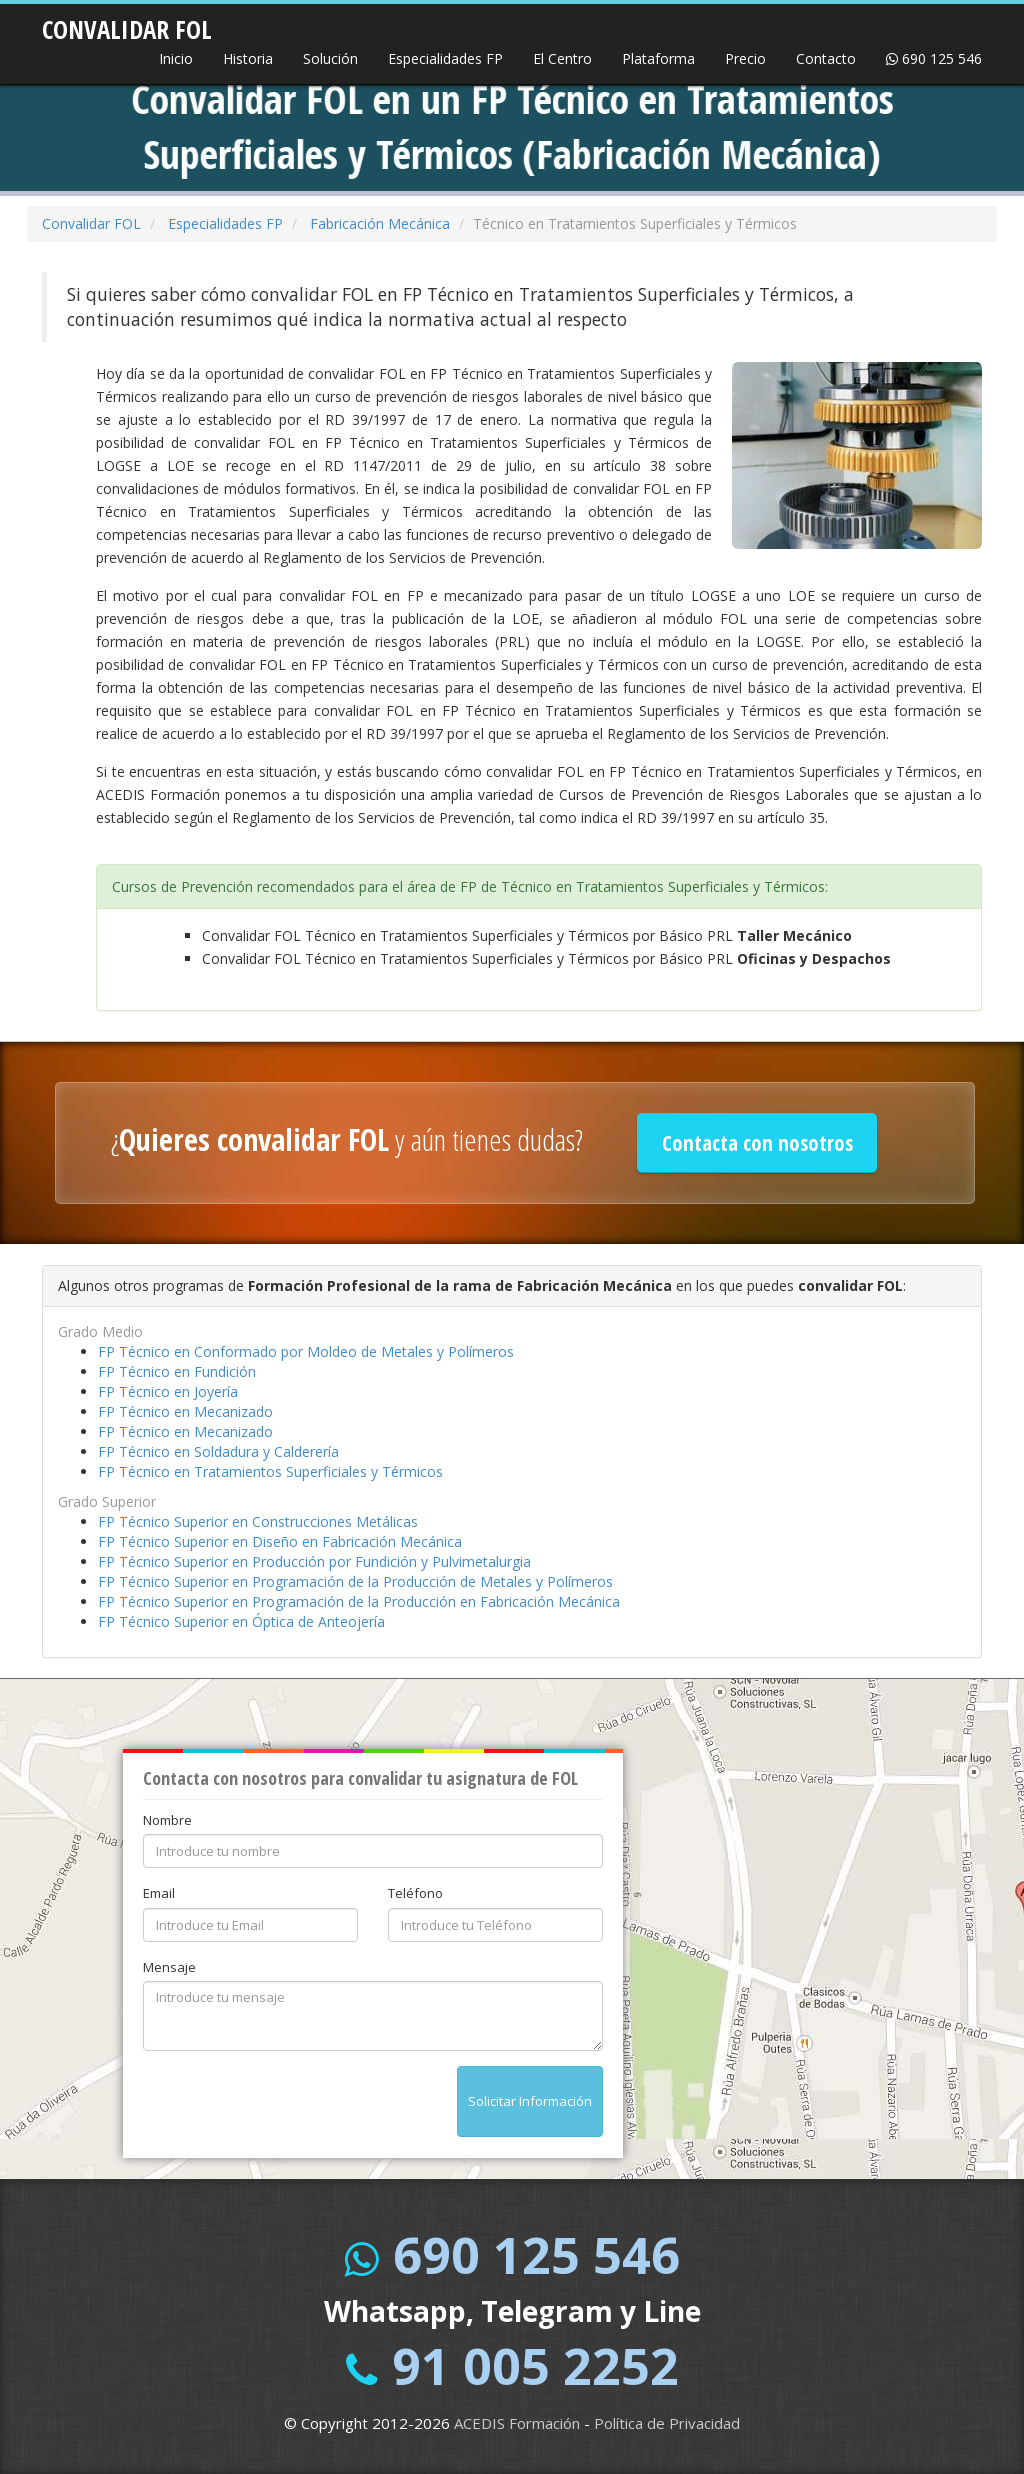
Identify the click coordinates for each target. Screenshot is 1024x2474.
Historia (248, 58)
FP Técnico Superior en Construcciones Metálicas (258, 1521)
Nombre (167, 1820)
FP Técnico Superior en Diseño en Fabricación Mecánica (280, 1541)
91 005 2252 (535, 2366)
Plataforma (658, 58)
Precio (745, 58)
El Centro (562, 58)
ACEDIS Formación (517, 2423)
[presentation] (295, 2105)
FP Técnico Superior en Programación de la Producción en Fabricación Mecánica (359, 1601)
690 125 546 (934, 58)
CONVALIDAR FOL (127, 23)
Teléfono (415, 1893)
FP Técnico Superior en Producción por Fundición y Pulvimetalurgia (314, 1561)
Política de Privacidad (667, 2423)
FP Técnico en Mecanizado (185, 1411)
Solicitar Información (530, 2101)
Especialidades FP (445, 58)
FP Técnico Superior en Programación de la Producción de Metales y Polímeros (355, 1581)
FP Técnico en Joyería (168, 1391)
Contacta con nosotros (757, 1143)
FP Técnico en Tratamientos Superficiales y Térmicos (270, 1471)
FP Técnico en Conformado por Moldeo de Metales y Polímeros (306, 1351)
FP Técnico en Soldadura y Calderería (218, 1451)
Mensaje (169, 1967)
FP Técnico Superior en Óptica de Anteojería (241, 1621)
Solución (330, 58)
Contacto (826, 58)
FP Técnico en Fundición (177, 1371)
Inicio (176, 58)
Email (159, 1893)
